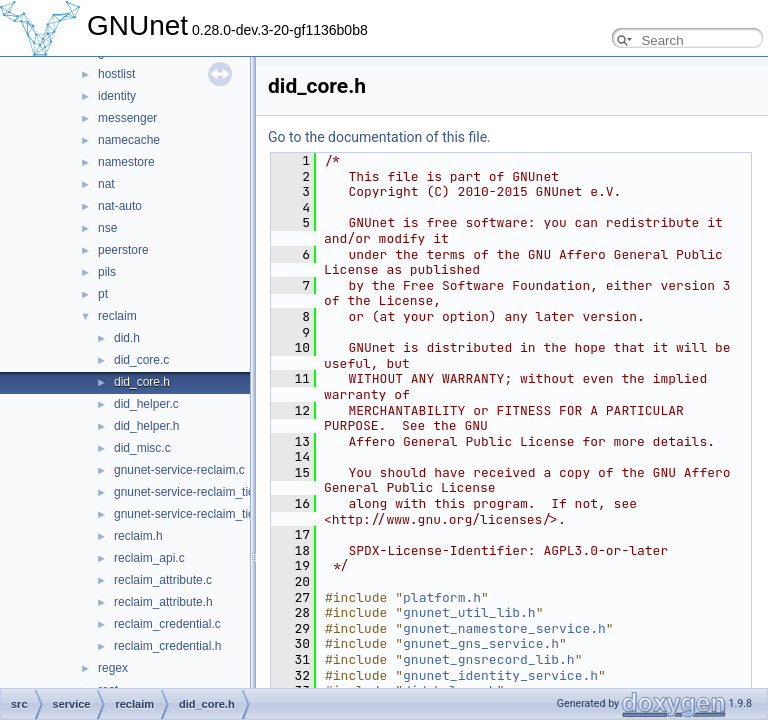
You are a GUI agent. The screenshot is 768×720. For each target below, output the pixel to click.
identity (117, 96)
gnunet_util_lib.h (469, 612)
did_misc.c (142, 448)
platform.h (442, 597)
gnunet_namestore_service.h (504, 628)
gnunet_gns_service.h (481, 643)
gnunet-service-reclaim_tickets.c (199, 492)
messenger (127, 118)
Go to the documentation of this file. (379, 137)
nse (107, 228)
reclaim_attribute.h (163, 602)
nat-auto (120, 206)
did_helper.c (146, 404)
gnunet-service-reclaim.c (179, 470)
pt (103, 294)
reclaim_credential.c (167, 624)
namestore (126, 162)
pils (107, 272)
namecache (129, 140)
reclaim (117, 316)
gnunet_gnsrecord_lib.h (489, 659)
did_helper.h (146, 426)
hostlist (116, 74)
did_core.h (142, 382)
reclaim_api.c (149, 558)
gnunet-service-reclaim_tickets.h (200, 514)
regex (113, 668)
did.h (127, 338)
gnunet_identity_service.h (500, 675)
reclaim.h (138, 536)
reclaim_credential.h (167, 646)
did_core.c (141, 360)
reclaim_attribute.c (163, 580)
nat (106, 184)
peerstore (123, 250)
